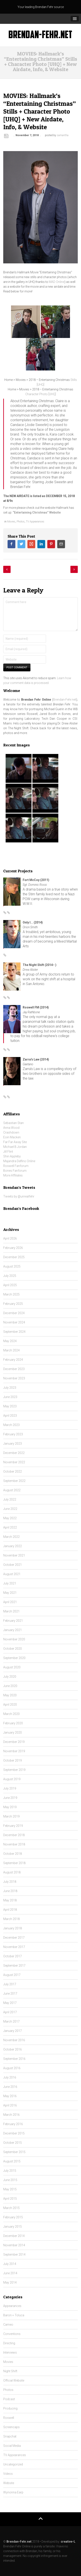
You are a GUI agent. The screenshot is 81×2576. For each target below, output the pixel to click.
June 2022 (10, 1509)
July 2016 (9, 2077)
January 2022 (12, 1546)
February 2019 (13, 1825)
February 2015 (13, 2217)
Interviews (10, 2352)
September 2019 (14, 1770)
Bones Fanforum (15, 1170)
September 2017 (14, 1965)
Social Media (12, 2445)
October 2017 (12, 1956)
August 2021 (12, 1574)
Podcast (9, 2399)
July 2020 (9, 1676)
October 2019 (12, 1760)
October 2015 (12, 2142)
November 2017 (14, 1947)
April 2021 (10, 1602)
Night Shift (10, 2371)
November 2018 (14, 1844)
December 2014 (14, 2236)
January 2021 (12, 1630)
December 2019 (14, 1742)
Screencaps (11, 2427)
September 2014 (14, 2254)
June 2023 (10, 1397)
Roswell (8, 2417)
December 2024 (14, 1313)
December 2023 (14, 1369)
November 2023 (14, 1378)
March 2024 (11, 1350)
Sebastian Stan (13, 1123)
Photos (21, 521)
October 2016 (12, 2049)
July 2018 (9, 1881)
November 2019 (14, 1751)
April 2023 (10, 1415)
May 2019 (10, 1807)
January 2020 (12, 1732)
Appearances (12, 2306)
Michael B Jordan (15, 1147)
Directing (9, 2343)
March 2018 (11, 1919)
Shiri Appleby (12, 1156)
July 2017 (9, 1984)
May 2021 (10, 1592)
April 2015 (10, 2198)
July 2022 (9, 1499)
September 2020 (14, 1658)
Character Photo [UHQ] (40, 394)
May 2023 (10, 1406)
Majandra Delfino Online (19, 1161)
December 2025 (14, 1257)
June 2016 (10, 2086)
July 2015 (9, 2170)
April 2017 (10, 2012)
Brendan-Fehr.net (64, 699)
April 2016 (10, 2105)
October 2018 (12, 1853)
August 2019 (12, 1779)
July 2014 (9, 2264)
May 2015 (10, 2189)
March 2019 (11, 1816)
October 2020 (12, 1648)
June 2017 (10, 1993)
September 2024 (14, 1331)
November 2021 (14, 1555)
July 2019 (9, 1788)
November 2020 (14, 1639)
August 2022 (12, 1490)
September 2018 (14, 1863)
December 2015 (14, 2133)
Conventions (12, 2334)
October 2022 (12, 1471)
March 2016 (11, 2114)
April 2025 (10, 1285)
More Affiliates (13, 1175)
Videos (8, 2473)
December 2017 (14, 1937)
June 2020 (10, 1686)
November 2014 (14, 2245)
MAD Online (56, 282)
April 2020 (10, 1704)
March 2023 (11, 1425)
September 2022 (14, 1481)
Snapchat (9, 2436)
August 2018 (12, 1872)
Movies (11, 521)
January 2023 (12, 1443)
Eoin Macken (12, 1137)
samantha (62, 135)
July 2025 (9, 1275)
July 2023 (9, 1387)
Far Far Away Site (15, 1142)
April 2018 (10, 1909)
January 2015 (12, 2226)
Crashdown (11, 1132)
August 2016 (12, 2068)
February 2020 (13, 1723)
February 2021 (13, 1620)
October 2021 (12, 1564)
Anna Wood (11, 1127)
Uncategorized (13, 2464)
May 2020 (10, 1695)
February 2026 (13, 1248)
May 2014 (10, 2282)
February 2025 (13, 1303)
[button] (75, 18)
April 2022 (10, 1527)
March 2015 (11, 2208)
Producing (10, 2408)
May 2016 (10, 2096)
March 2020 (11, 1714)
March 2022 (11, 1536)
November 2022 (14, 1462)
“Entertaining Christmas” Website (37, 512)
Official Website (13, 2380)
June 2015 (10, 2180)
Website (8, 2483)
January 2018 (12, 1928)
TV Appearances (35, 521)
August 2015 (12, 2161)
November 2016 (14, 2040)
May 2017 (10, 2003)
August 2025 (12, 1266)
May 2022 (10, 1518)
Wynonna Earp (13, 2492)
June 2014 (10, 2273)
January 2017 (12, 2031)
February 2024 (13, 1359)
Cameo (8, 2324)
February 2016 (13, 2124)
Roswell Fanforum (16, 1166)
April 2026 (10, 1238)
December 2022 (14, 1453)
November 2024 (14, 1322)
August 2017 (12, 1975)
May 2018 (10, 1900)
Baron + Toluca (13, 2315)
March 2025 (11, 1294)
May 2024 (10, 1341)
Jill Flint (8, 1151)
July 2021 (9, 1583)
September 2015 (14, 2152)
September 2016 (14, 2058)
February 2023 (13, 1434)
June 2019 (10, 1797)
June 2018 (10, 1891)
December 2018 (14, 1835)
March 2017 (11, 2021)
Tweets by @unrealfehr (18, 1196)
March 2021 (11, 1611)
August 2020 (12, 1667)
